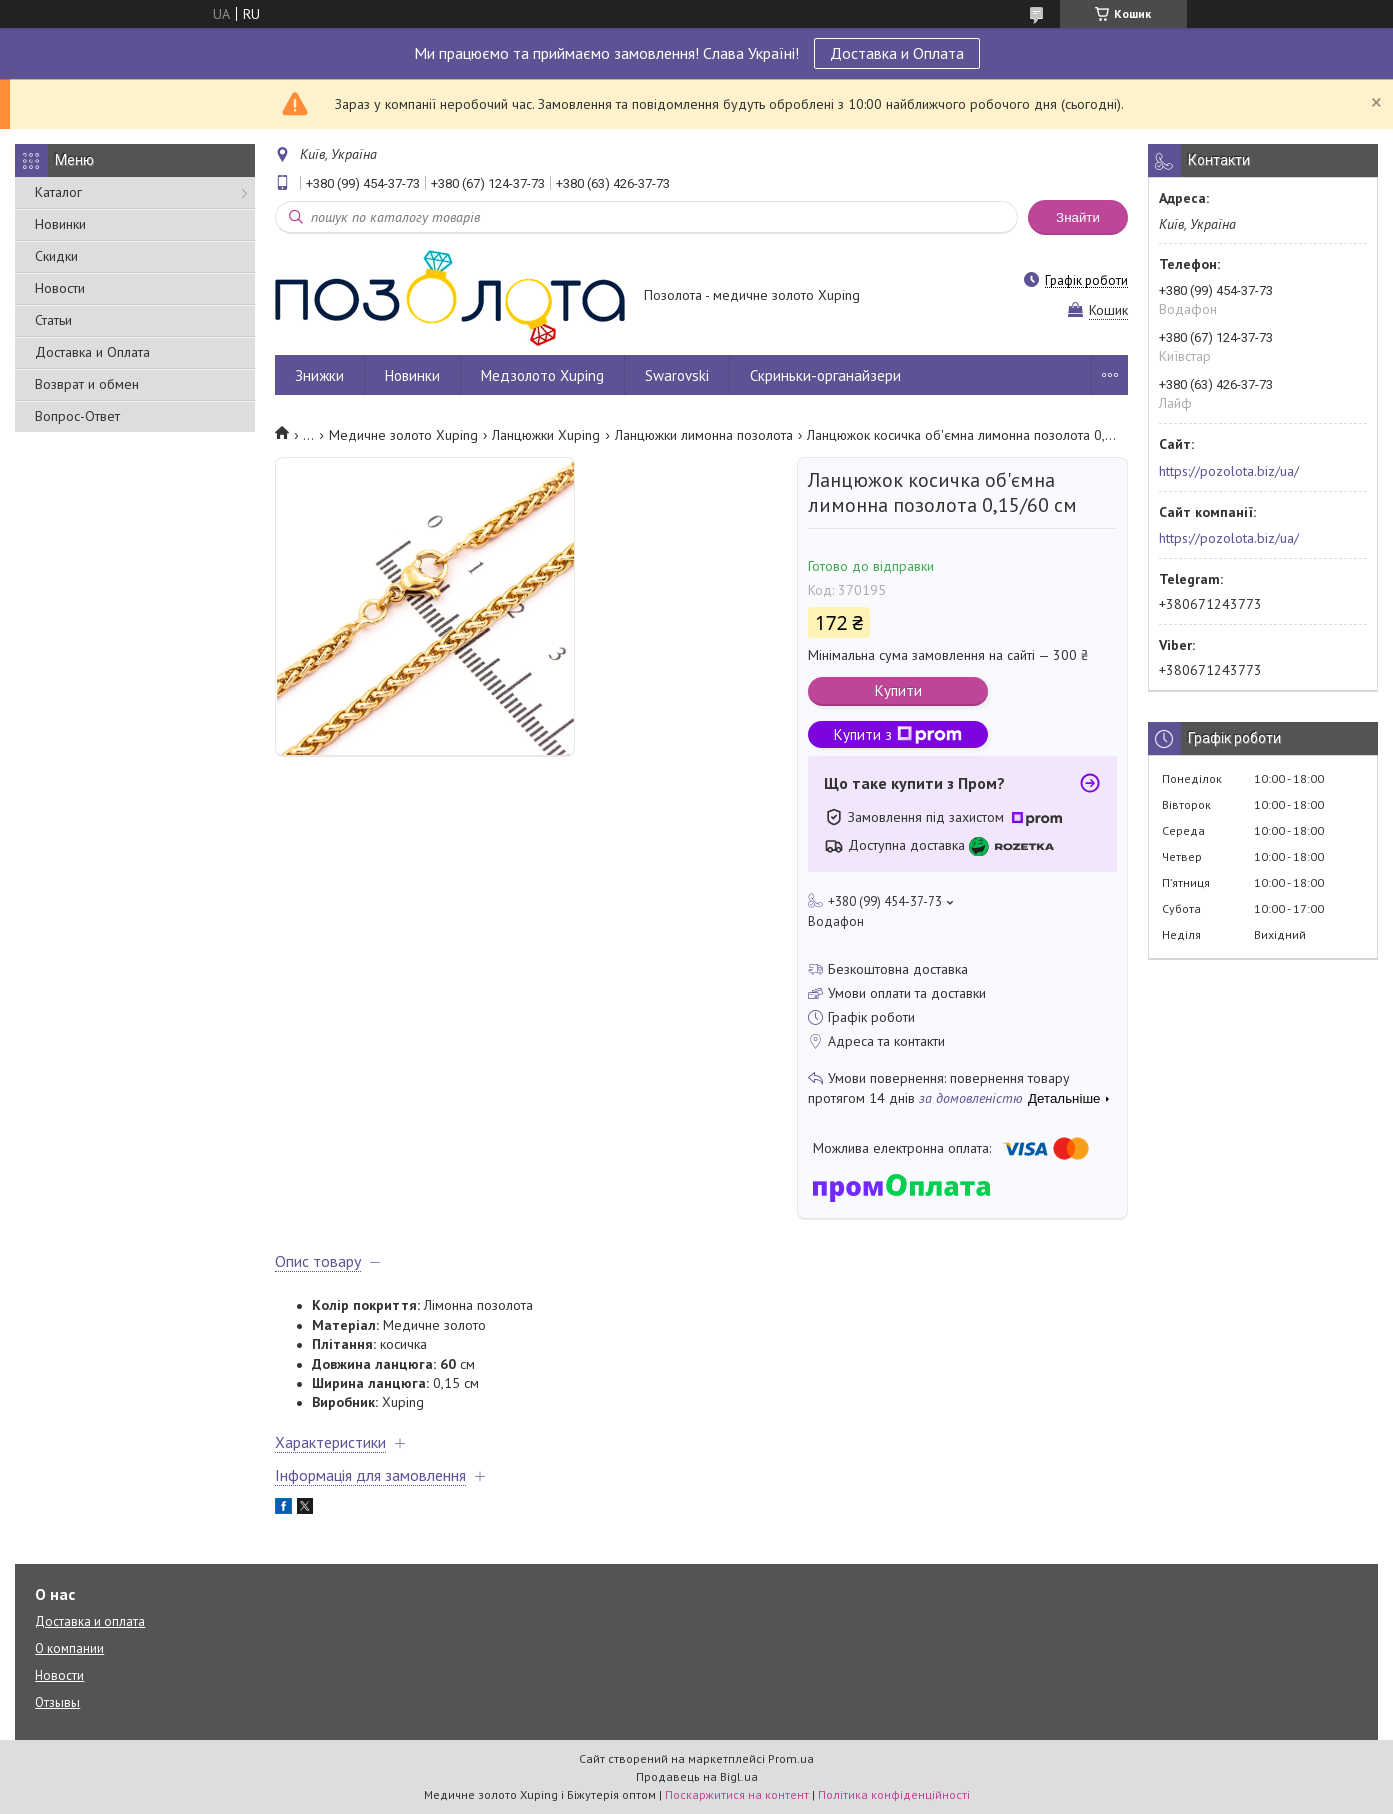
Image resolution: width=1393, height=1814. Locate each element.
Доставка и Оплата (897, 53)
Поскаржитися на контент (737, 1794)
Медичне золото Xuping (403, 435)
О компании (69, 1648)
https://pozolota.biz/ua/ (1229, 471)
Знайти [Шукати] (1078, 217)
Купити (898, 690)
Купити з (898, 734)
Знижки (319, 375)
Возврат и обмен (87, 384)
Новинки (60, 224)
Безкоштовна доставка (898, 969)
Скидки (56, 256)
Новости (60, 288)
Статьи (53, 320)
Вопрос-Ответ (77, 416)
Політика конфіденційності (894, 1794)
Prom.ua (791, 1758)
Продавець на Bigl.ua (697, 1776)
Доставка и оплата (90, 1621)
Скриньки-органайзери (825, 375)
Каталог (58, 192)
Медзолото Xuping (542, 375)
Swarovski (677, 375)
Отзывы (57, 1702)
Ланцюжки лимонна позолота (704, 435)
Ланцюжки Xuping (546, 435)
